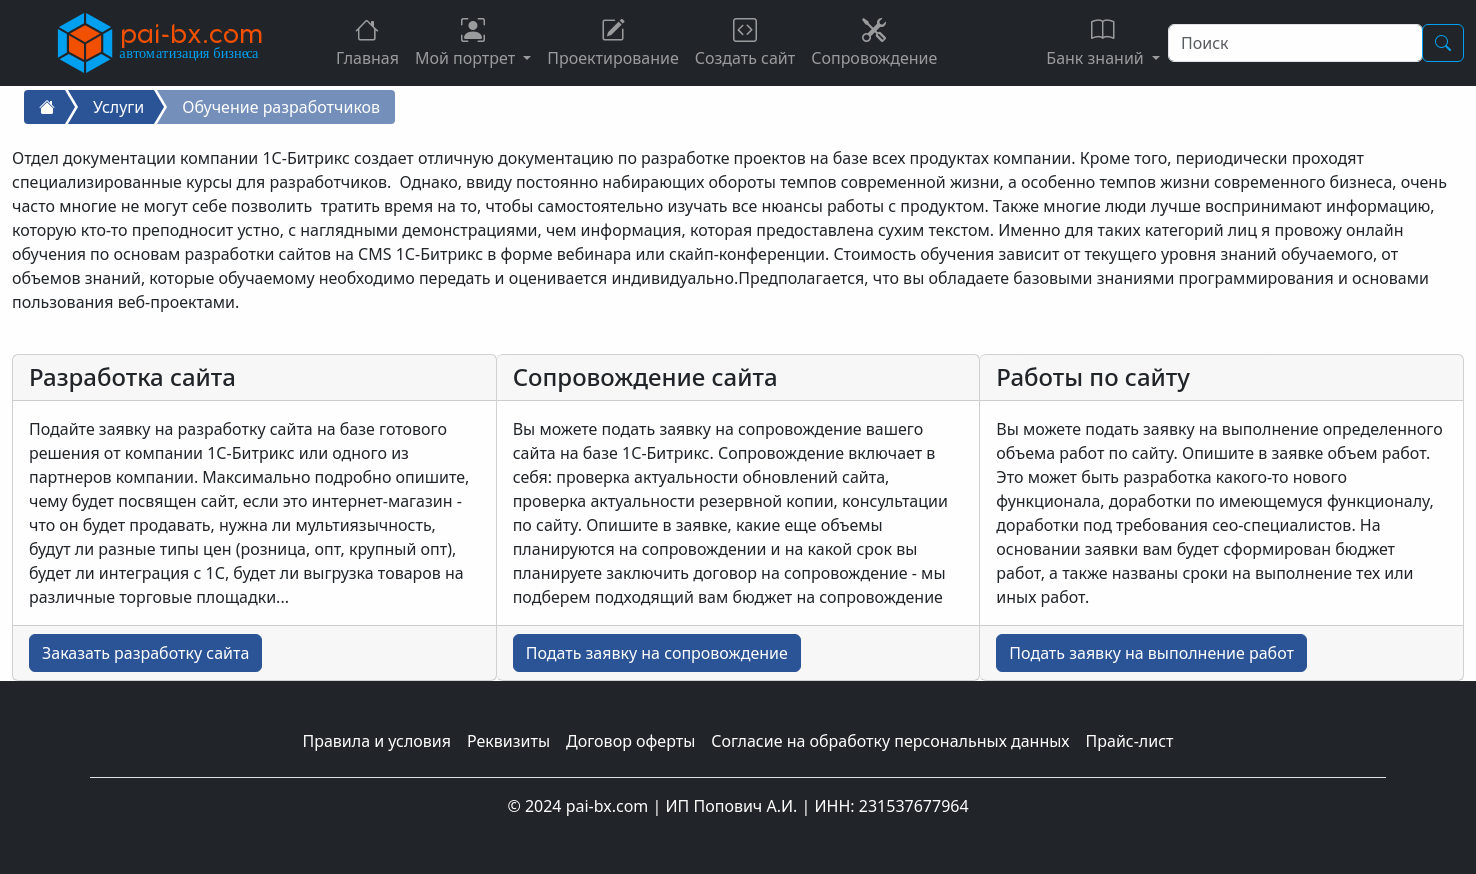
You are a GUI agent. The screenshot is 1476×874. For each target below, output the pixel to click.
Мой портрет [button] (467, 43)
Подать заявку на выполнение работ (1151, 653)
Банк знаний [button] (1097, 43)
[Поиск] (1295, 43)
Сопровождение (874, 43)
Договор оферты (630, 741)
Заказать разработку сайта (145, 653)
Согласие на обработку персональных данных (890, 741)
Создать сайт (745, 43)
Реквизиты (508, 741)
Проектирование (612, 43)
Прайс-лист (1130, 741)
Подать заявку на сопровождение (657, 653)
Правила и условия (376, 741)
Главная (367, 43)
